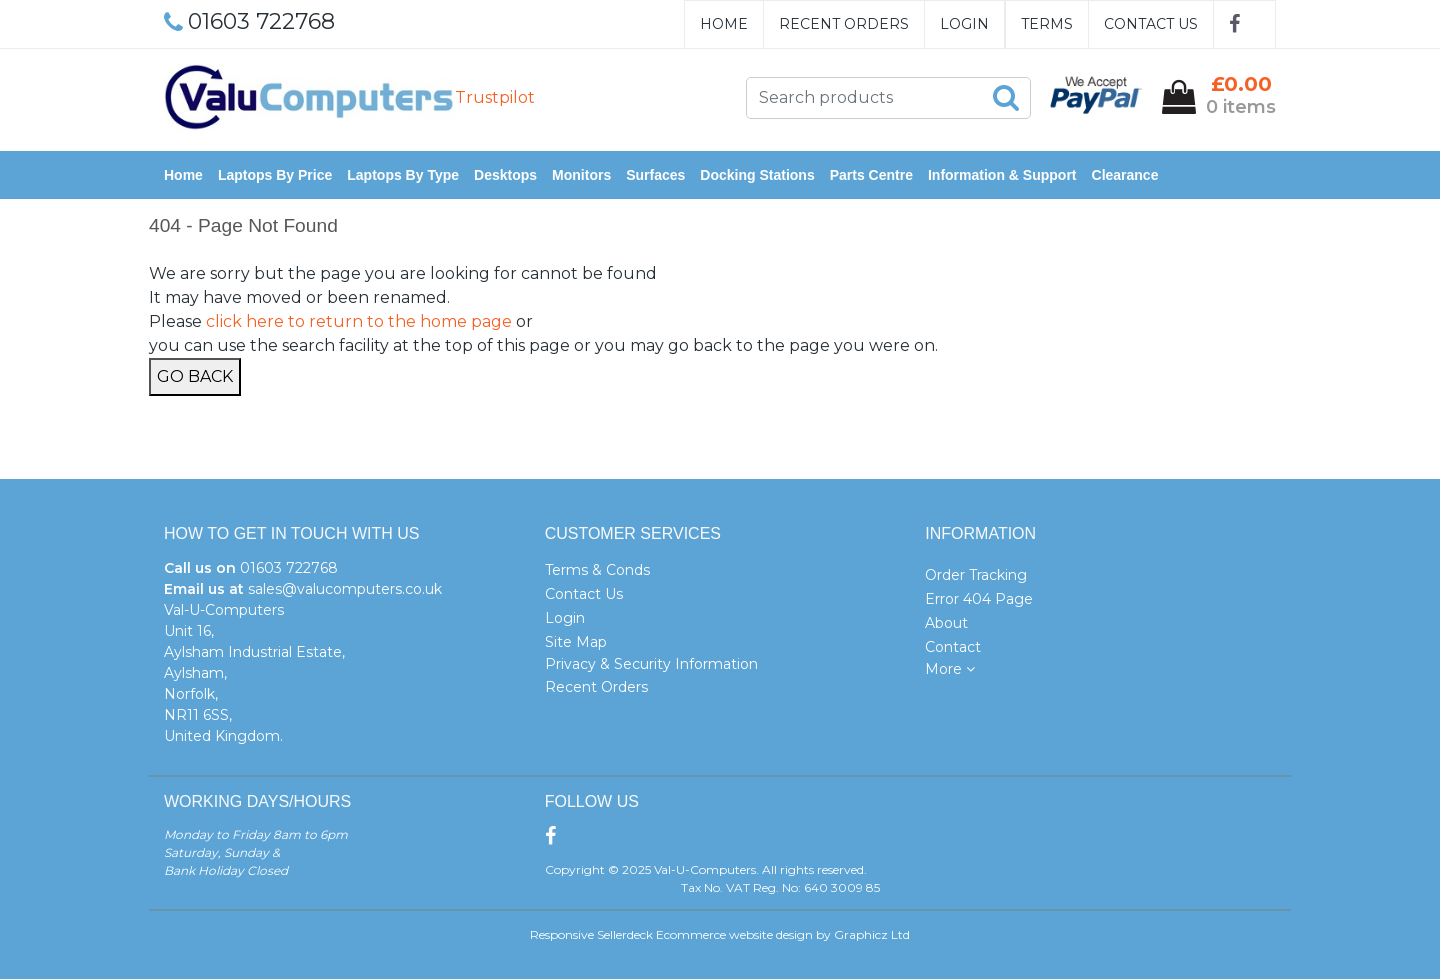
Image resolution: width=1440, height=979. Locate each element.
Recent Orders (844, 24)
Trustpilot (495, 97)
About (946, 623)
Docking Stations (757, 175)
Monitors (581, 175)
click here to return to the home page (359, 321)
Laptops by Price (275, 175)
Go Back (195, 376)
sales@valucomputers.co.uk (345, 589)
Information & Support (1002, 175)
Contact (953, 647)
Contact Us (1151, 24)
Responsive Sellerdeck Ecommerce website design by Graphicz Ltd (720, 934)
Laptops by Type (403, 175)
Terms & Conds (597, 570)
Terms (1047, 24)
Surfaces (655, 175)
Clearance (1125, 175)
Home (724, 24)
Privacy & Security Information (651, 664)
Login (964, 24)
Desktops (505, 175)
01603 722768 (289, 568)
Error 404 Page (979, 599)
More (950, 669)
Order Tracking (976, 575)
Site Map (576, 642)
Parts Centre (871, 175)
